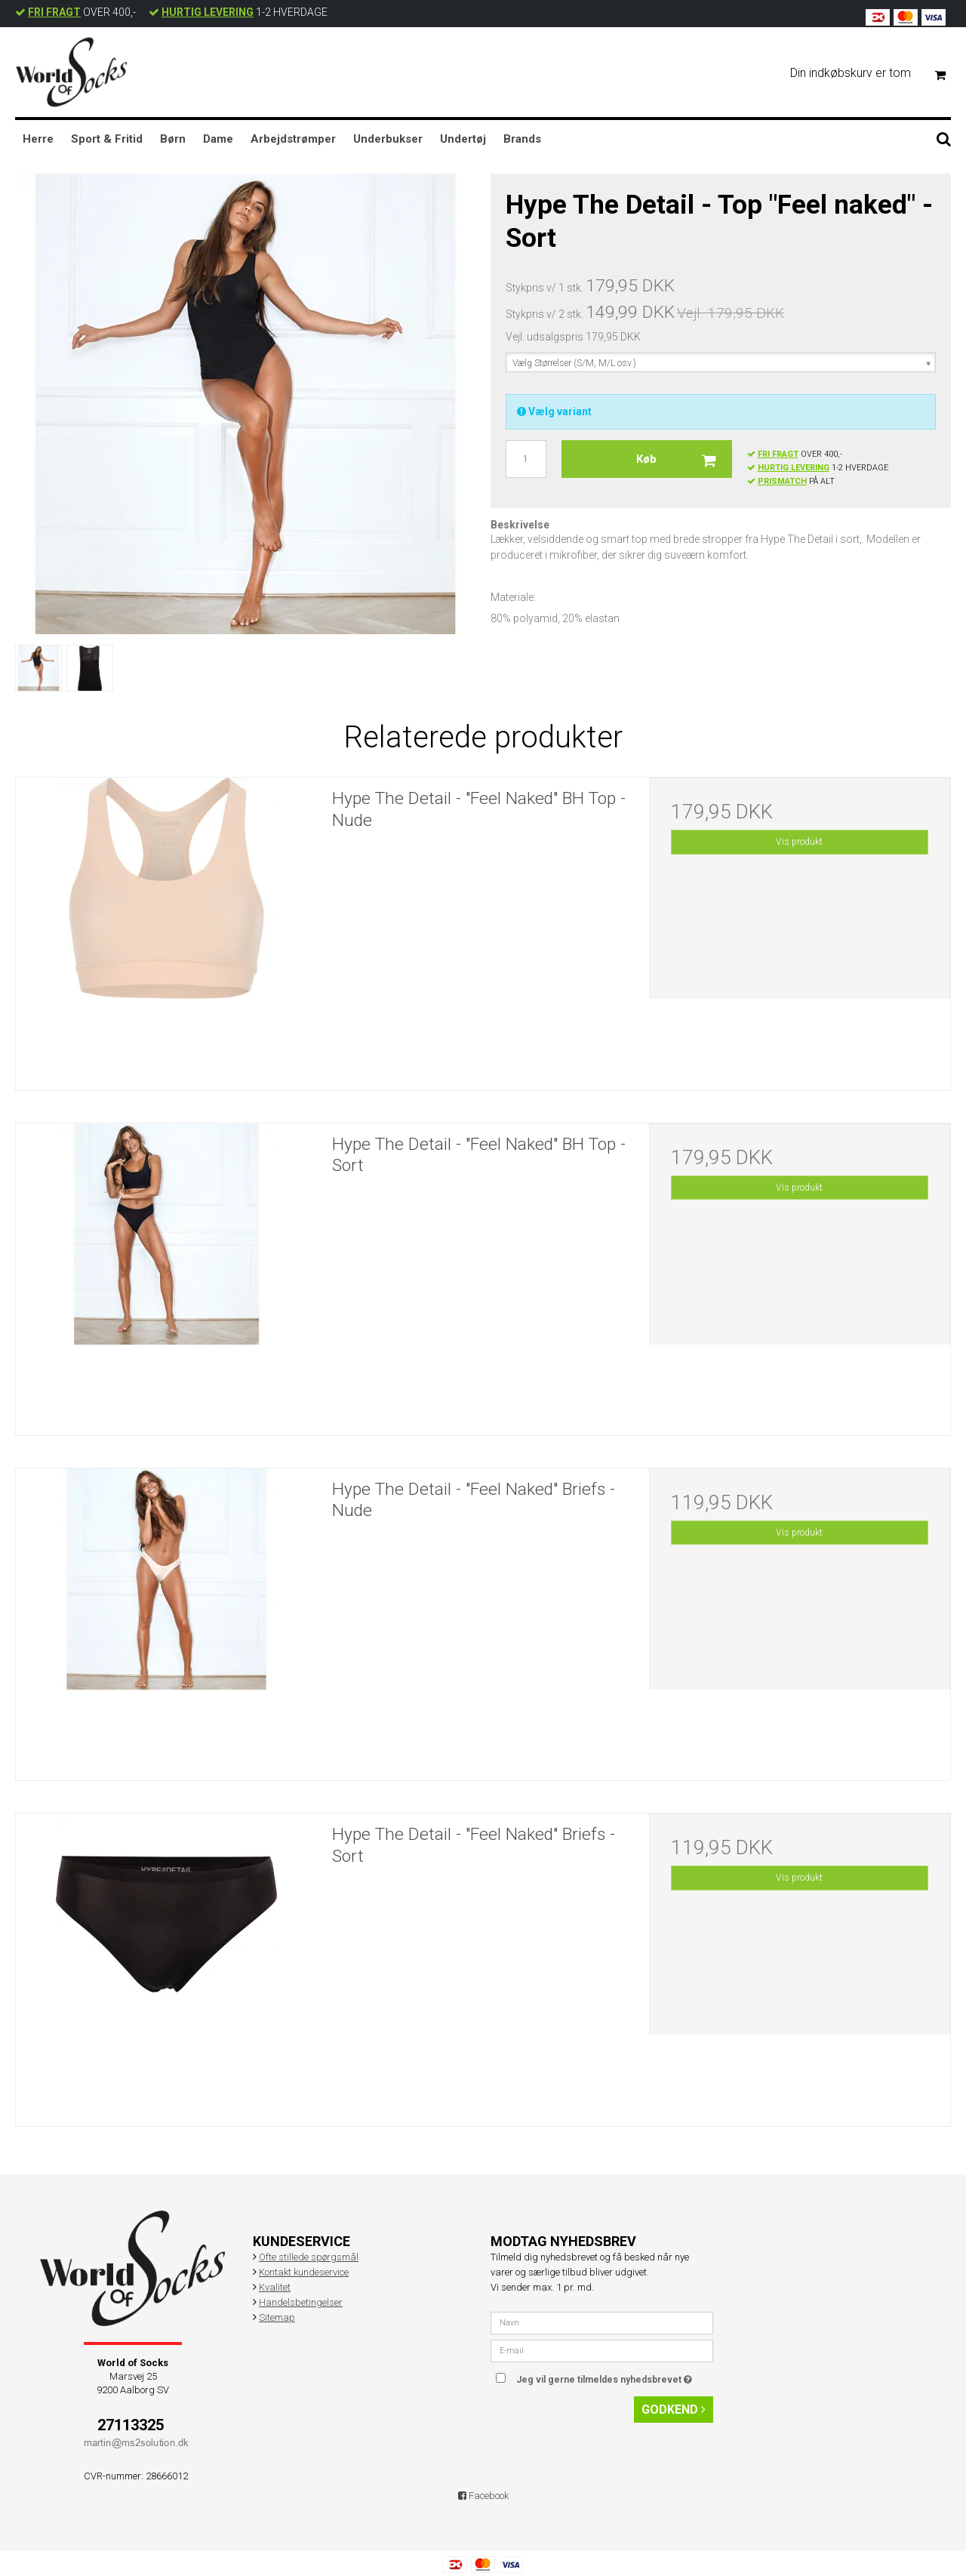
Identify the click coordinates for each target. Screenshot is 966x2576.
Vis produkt (799, 842)
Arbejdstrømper (293, 139)
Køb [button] (683, 459)
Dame (218, 139)
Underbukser (388, 139)
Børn (173, 139)
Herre (38, 139)
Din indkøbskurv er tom (874, 73)
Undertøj (463, 139)
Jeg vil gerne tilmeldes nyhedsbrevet (614, 2376)
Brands (522, 139)
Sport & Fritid (107, 139)
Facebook (483, 2495)
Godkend (673, 2409)
